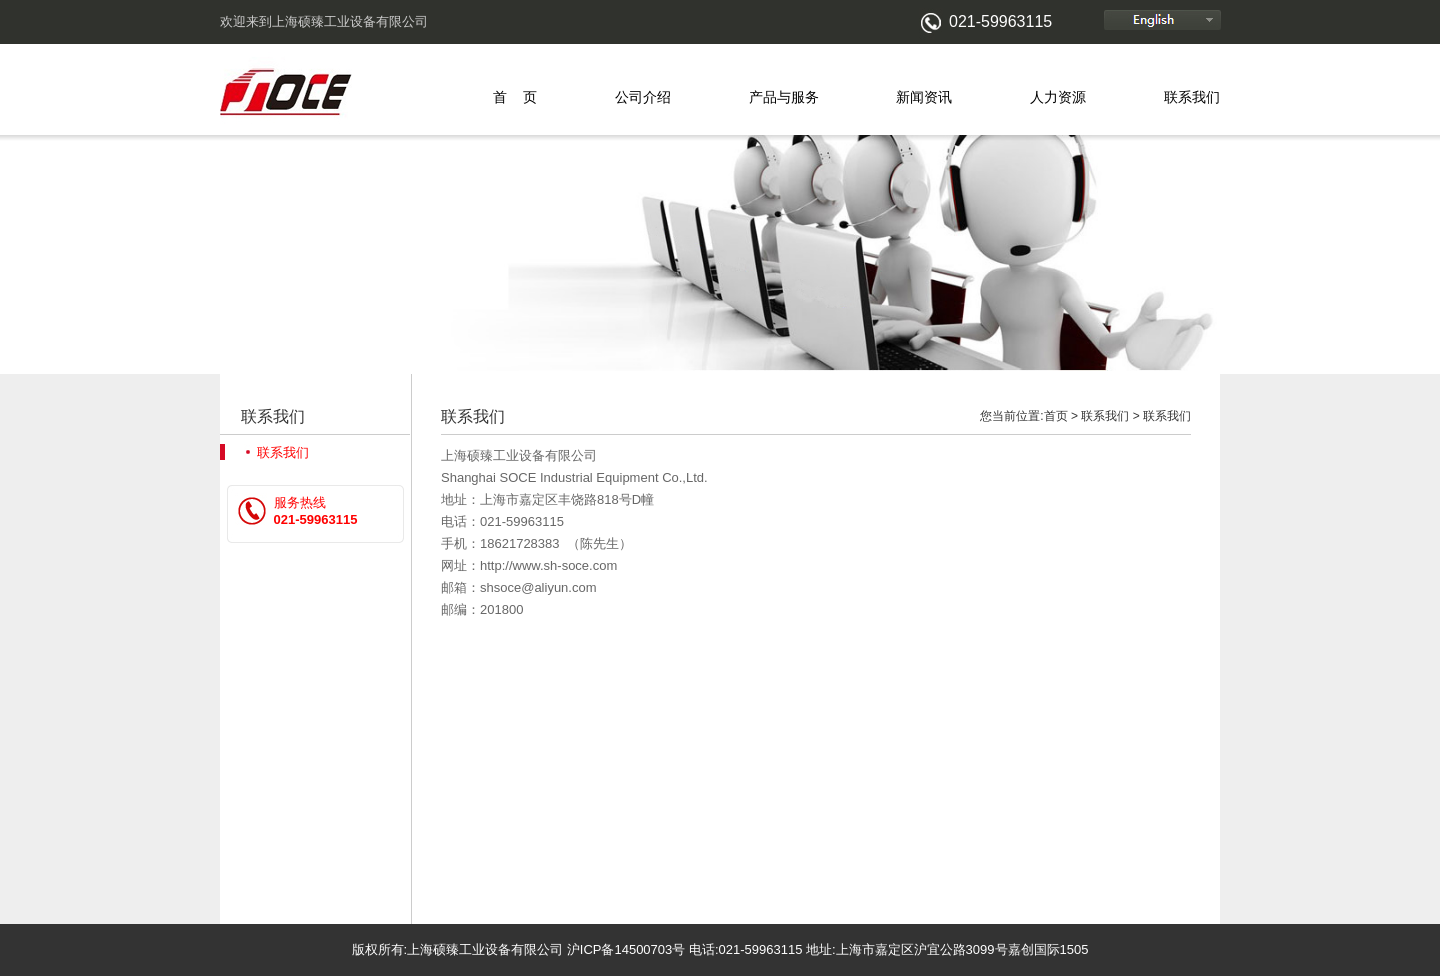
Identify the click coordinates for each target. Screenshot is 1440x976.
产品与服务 (784, 97)
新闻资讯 (924, 97)
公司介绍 (643, 97)
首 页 (515, 97)
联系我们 (1192, 97)
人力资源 (1058, 97)
